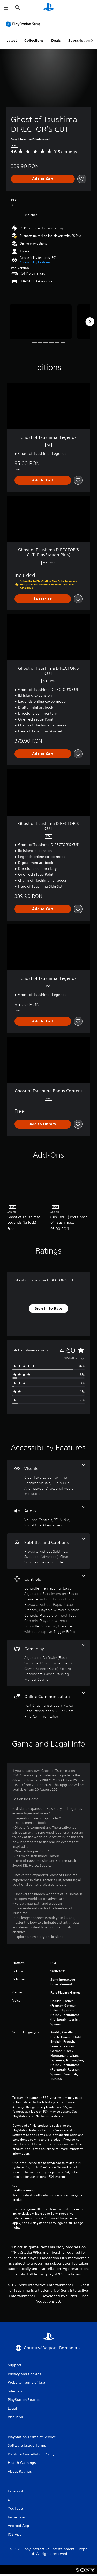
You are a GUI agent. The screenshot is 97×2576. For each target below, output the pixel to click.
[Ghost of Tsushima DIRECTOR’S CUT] (41, 321)
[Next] (89, 321)
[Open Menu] (6, 7)
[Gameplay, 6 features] (48, 1663)
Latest (11, 40)
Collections (34, 40)
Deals (56, 40)
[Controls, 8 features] (48, 1604)
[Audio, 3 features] (48, 1517)
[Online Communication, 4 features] (48, 1705)
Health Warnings (24, 2190)
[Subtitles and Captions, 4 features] (48, 1551)
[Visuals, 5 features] (48, 1480)
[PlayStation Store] (24, 24)
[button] (35, 262)
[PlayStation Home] (48, 8)
